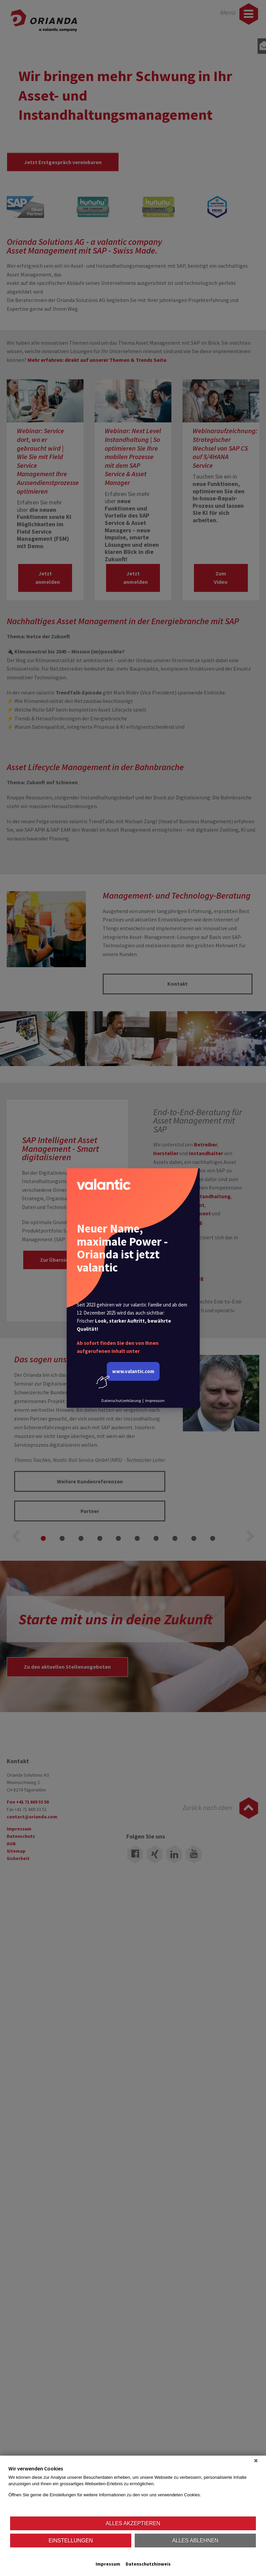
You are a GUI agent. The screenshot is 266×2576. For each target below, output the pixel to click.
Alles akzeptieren (133, 2523)
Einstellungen (70, 2540)
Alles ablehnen (195, 2540)
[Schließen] (256, 2461)
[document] (133, 2490)
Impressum (108, 2564)
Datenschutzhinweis (148, 2564)
